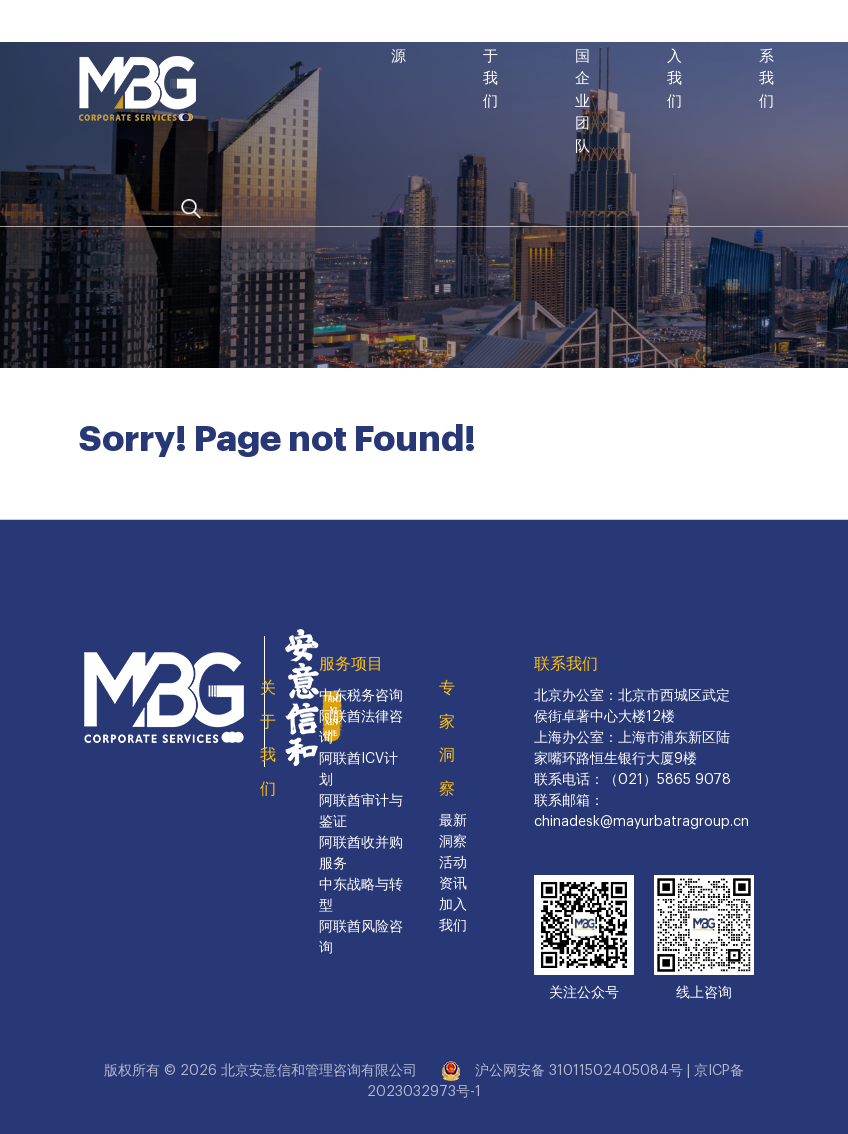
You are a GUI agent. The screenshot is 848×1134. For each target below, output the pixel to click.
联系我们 (566, 664)
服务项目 (351, 664)
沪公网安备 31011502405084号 (579, 1071)
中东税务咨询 (361, 696)
